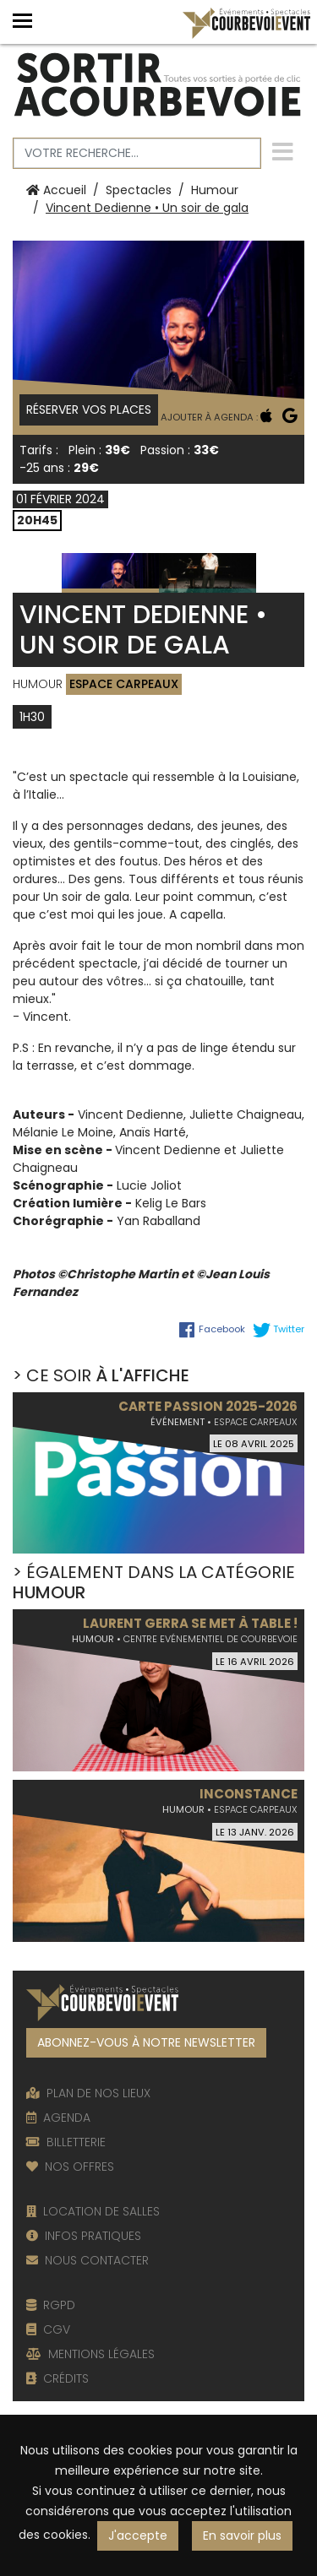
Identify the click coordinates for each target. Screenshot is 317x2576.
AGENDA (58, 2117)
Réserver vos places (88, 409)
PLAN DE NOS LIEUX (88, 2093)
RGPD (50, 2305)
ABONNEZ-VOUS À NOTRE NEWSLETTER (146, 2042)
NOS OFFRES (70, 2166)
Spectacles (139, 190)
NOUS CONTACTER (87, 2260)
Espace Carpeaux (123, 683)
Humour (214, 190)
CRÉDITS (57, 2378)
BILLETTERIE (66, 2142)
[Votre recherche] (137, 153)
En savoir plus (242, 2535)
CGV (48, 2329)
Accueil (56, 190)
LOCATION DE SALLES (93, 2211)
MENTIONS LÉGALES (90, 2354)
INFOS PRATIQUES (83, 2235)
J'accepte (137, 2535)
